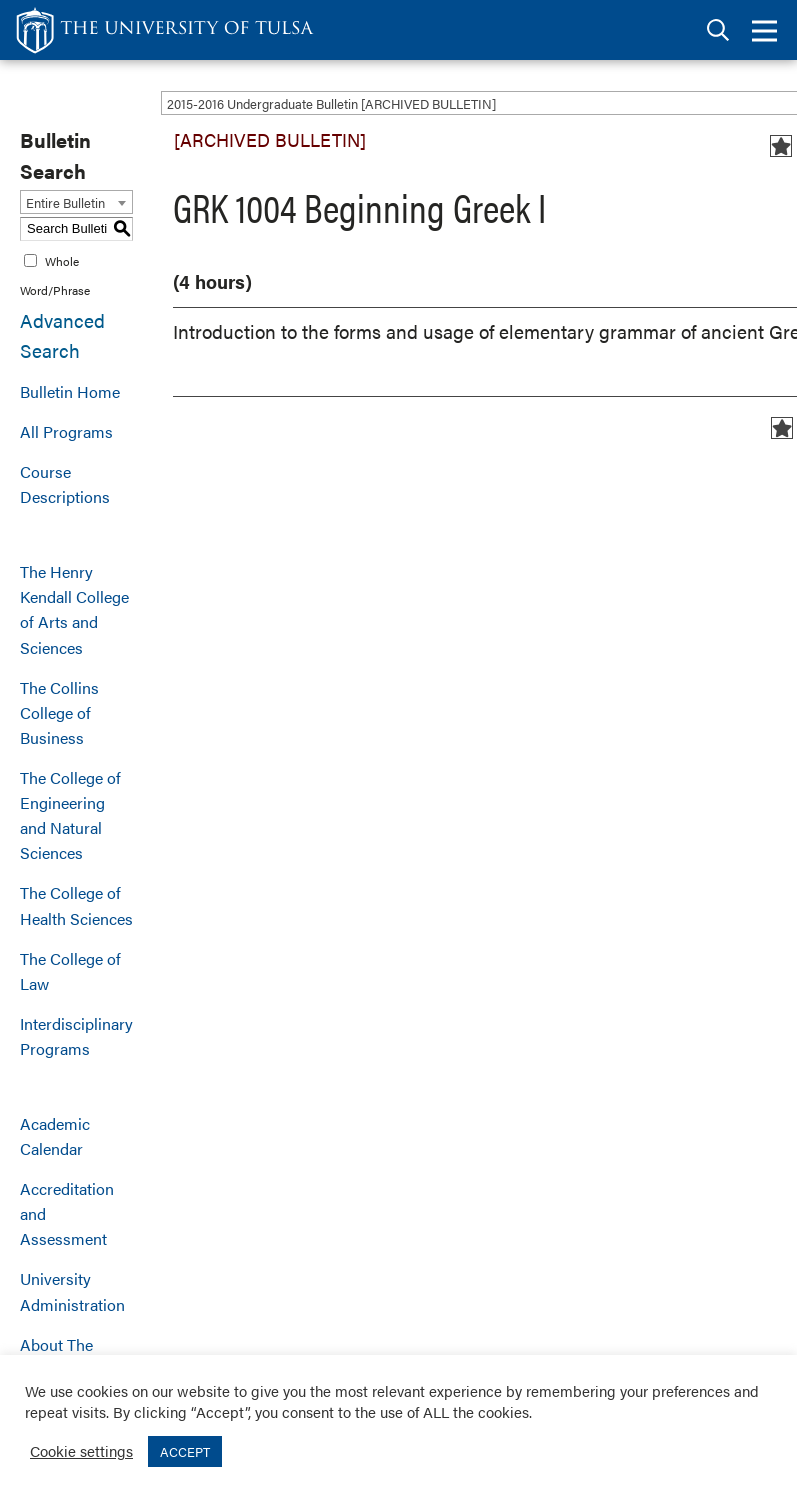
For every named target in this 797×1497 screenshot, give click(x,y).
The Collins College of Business (59, 712)
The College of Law (70, 971)
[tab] (718, 30)
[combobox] (76, 202)
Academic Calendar (55, 1136)
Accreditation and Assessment (67, 1213)
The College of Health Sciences (76, 905)
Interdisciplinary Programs (76, 1036)
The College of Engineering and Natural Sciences (70, 815)
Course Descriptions (65, 484)
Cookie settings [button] (81, 1450)
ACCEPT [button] (185, 1451)
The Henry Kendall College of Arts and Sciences (74, 609)
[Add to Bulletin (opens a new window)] (781, 146)
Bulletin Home (70, 391)
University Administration (72, 1291)
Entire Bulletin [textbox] (65, 202)
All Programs (66, 431)
